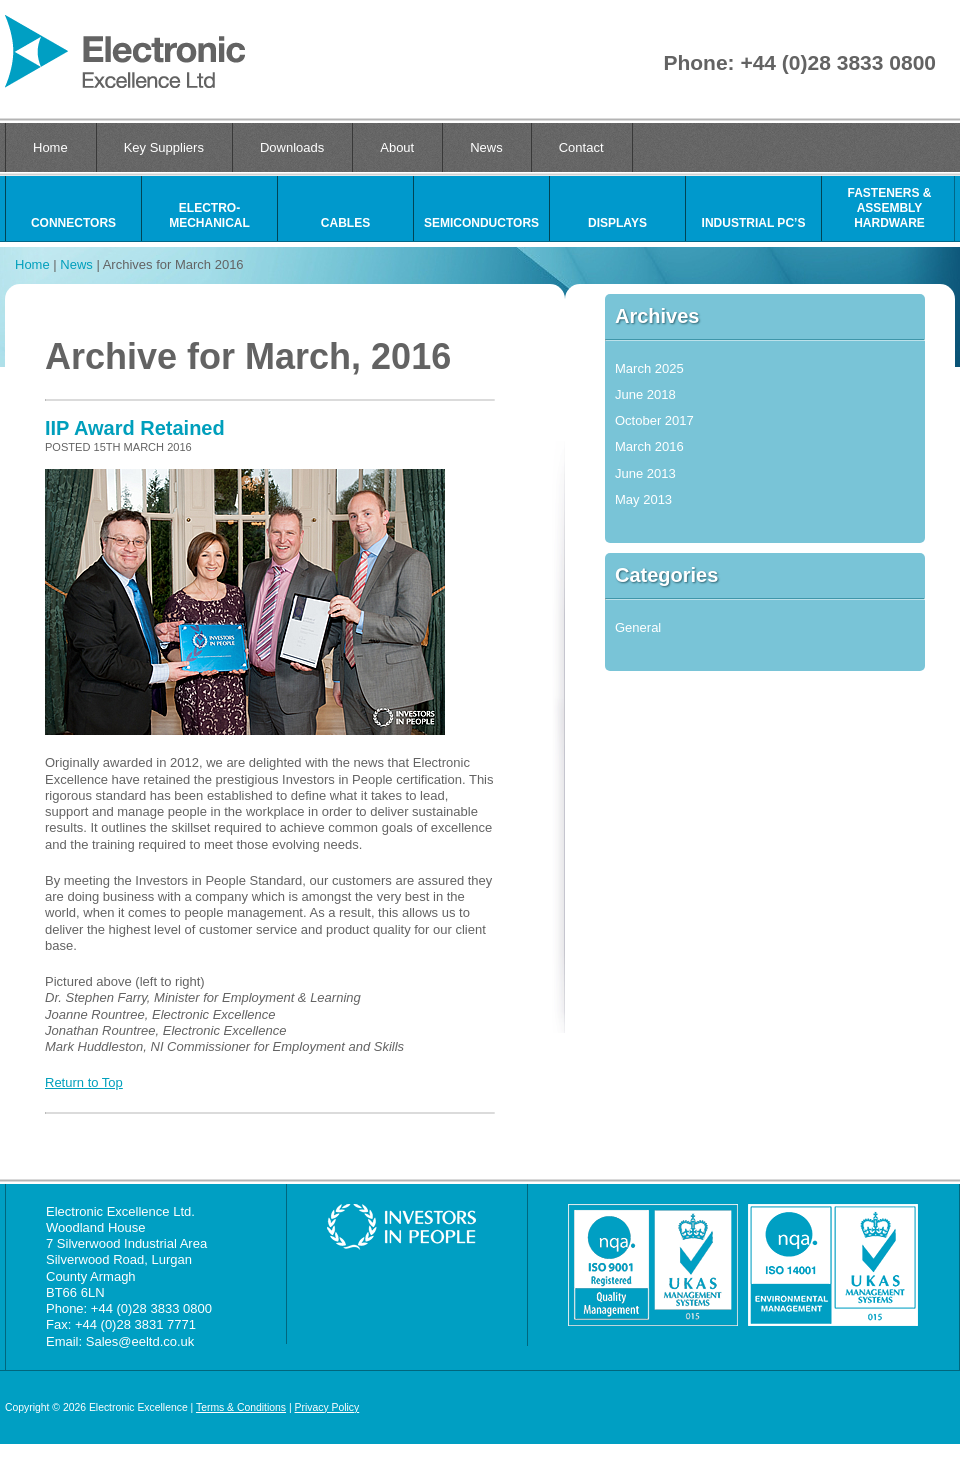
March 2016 (649, 446)
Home (50, 147)
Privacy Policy (327, 1407)
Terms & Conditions (241, 1407)
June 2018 (645, 394)
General (638, 627)
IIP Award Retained (135, 428)
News (486, 147)
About (397, 147)
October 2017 (654, 420)
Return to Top (84, 1082)
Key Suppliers (164, 147)
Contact (581, 147)
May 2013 (643, 499)
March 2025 (649, 368)
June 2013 (645, 473)
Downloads (292, 147)
